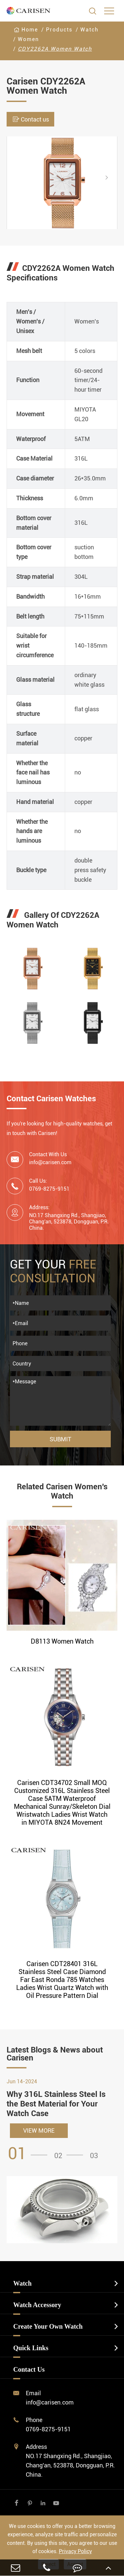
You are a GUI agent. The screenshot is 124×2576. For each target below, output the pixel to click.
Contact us (30, 119)
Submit (60, 1439)
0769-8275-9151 (48, 2429)
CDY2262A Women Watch (55, 49)
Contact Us (29, 2369)
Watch (89, 29)
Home (29, 29)
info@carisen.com (50, 1162)
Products (59, 29)
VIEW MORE (39, 2130)
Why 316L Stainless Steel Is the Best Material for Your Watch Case (56, 2104)
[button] (112, 177)
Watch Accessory (37, 2304)
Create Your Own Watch (48, 2326)
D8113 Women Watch (62, 1641)
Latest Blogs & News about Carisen (55, 2054)
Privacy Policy (75, 2551)
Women (28, 39)
